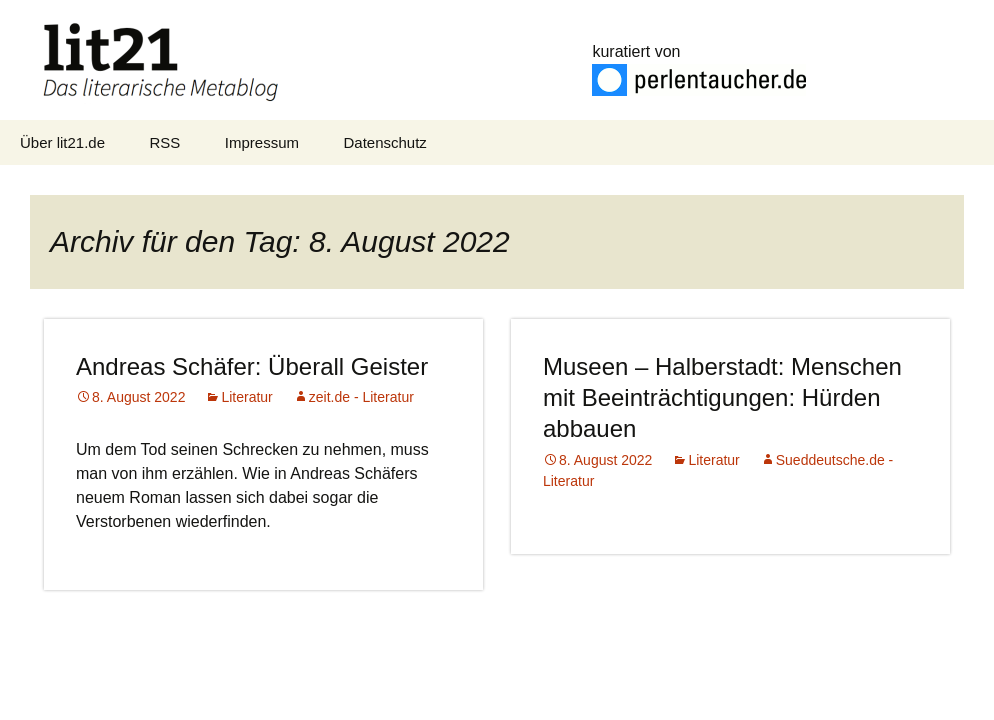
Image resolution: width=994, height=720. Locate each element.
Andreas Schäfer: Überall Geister (252, 366)
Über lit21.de (62, 142)
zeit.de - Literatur (361, 397)
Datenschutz (384, 142)
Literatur (246, 397)
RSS (165, 142)
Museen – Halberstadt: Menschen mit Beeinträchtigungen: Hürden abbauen (722, 397)
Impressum (262, 142)
